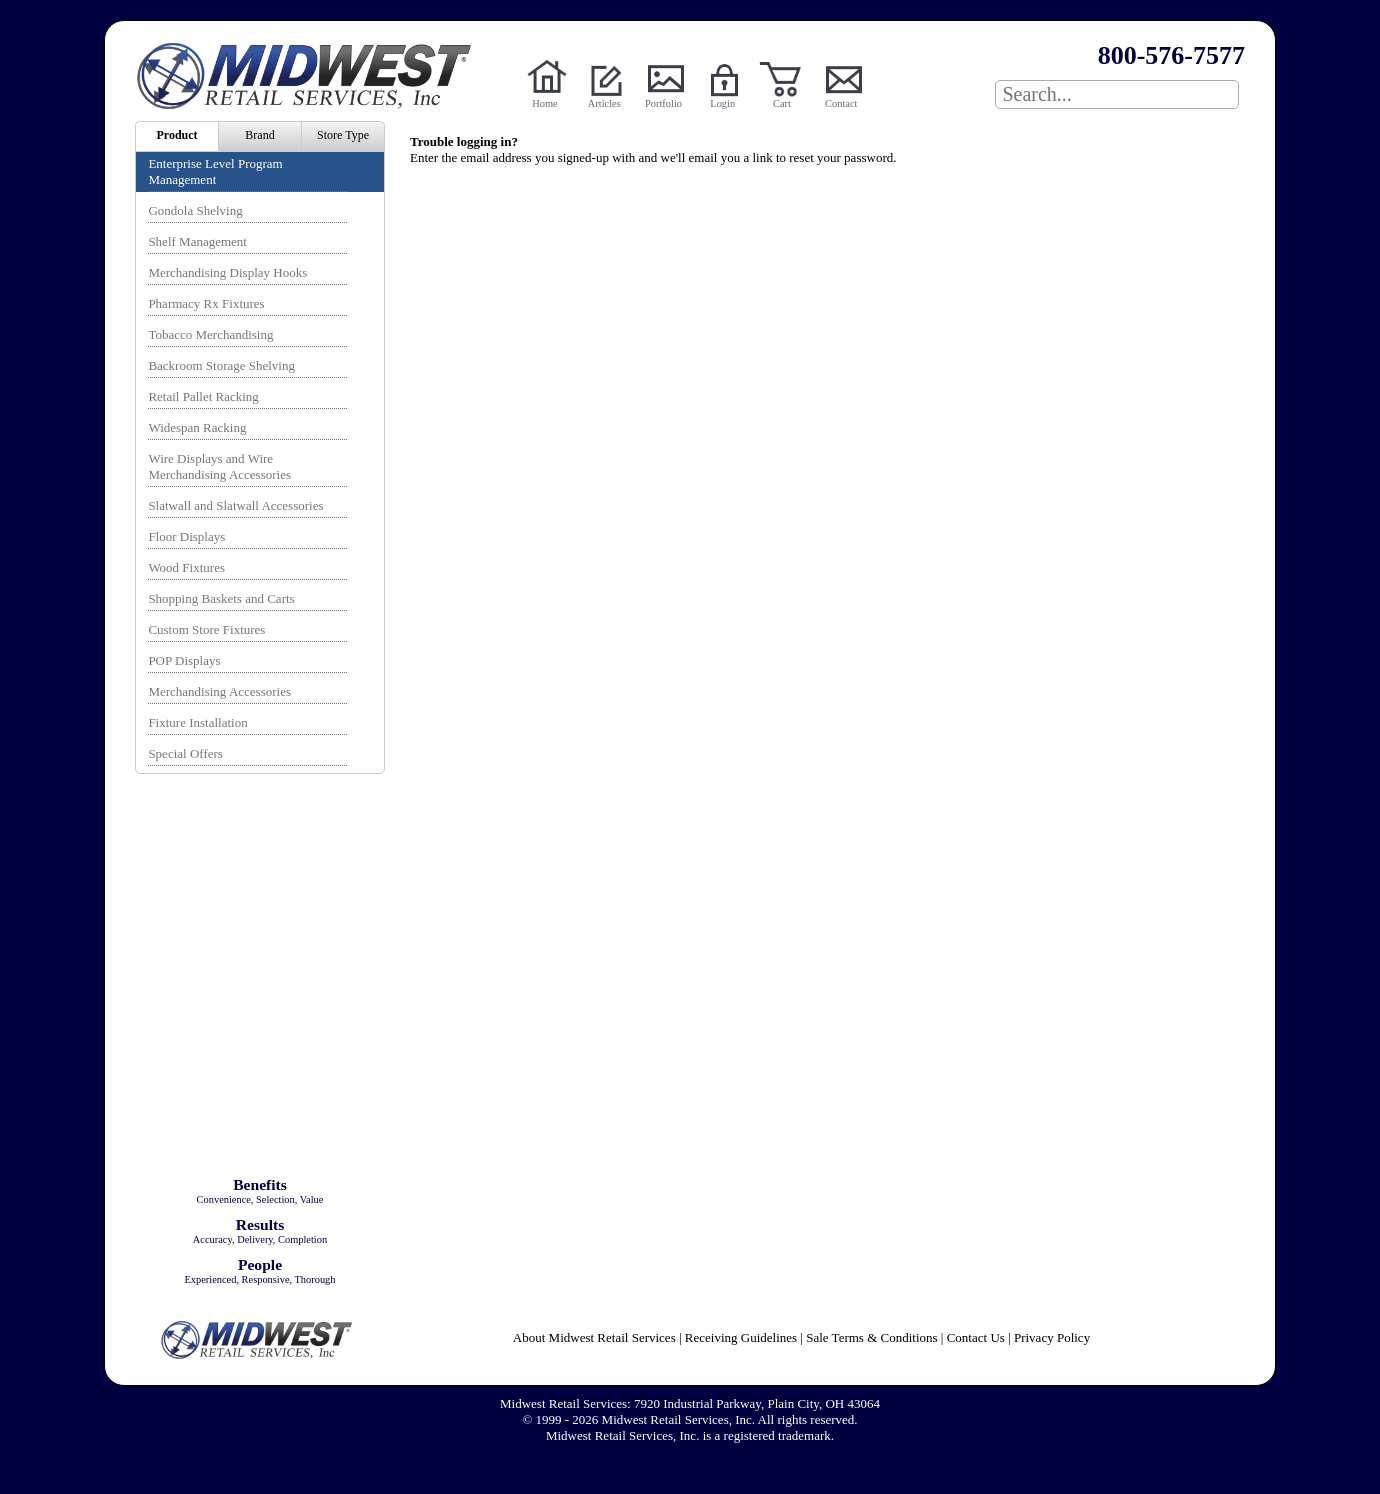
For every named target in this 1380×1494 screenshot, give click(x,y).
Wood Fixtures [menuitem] (186, 567)
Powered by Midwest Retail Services (311, 76)
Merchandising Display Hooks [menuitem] (227, 272)
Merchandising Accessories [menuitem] (219, 691)
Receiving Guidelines (741, 1337)
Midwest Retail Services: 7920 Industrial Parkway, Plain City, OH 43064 (690, 1403)
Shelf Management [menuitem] (197, 241)
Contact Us (976, 1337)
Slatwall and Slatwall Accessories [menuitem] (235, 505)
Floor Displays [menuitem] (186, 536)
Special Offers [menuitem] (185, 753)
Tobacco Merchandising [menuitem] (210, 334)
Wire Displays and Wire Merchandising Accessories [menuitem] (219, 466)
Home (544, 103)
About (594, 1337)
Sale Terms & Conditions (871, 1337)
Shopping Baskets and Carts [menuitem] (221, 598)
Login (722, 103)
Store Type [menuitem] (343, 135)
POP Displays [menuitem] (184, 660)
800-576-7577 (1171, 55)
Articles (604, 103)
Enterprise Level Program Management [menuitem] (215, 171)
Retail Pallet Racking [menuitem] (203, 396)
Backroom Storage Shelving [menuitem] (221, 365)
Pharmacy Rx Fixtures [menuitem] (206, 303)
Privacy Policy (1052, 1337)
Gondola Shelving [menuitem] (195, 210)
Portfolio (663, 103)
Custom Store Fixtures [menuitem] (206, 629)
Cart (782, 103)
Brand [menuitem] (259, 135)
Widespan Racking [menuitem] (197, 427)
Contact (841, 103)
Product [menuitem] (176, 135)
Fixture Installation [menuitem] (197, 722)
